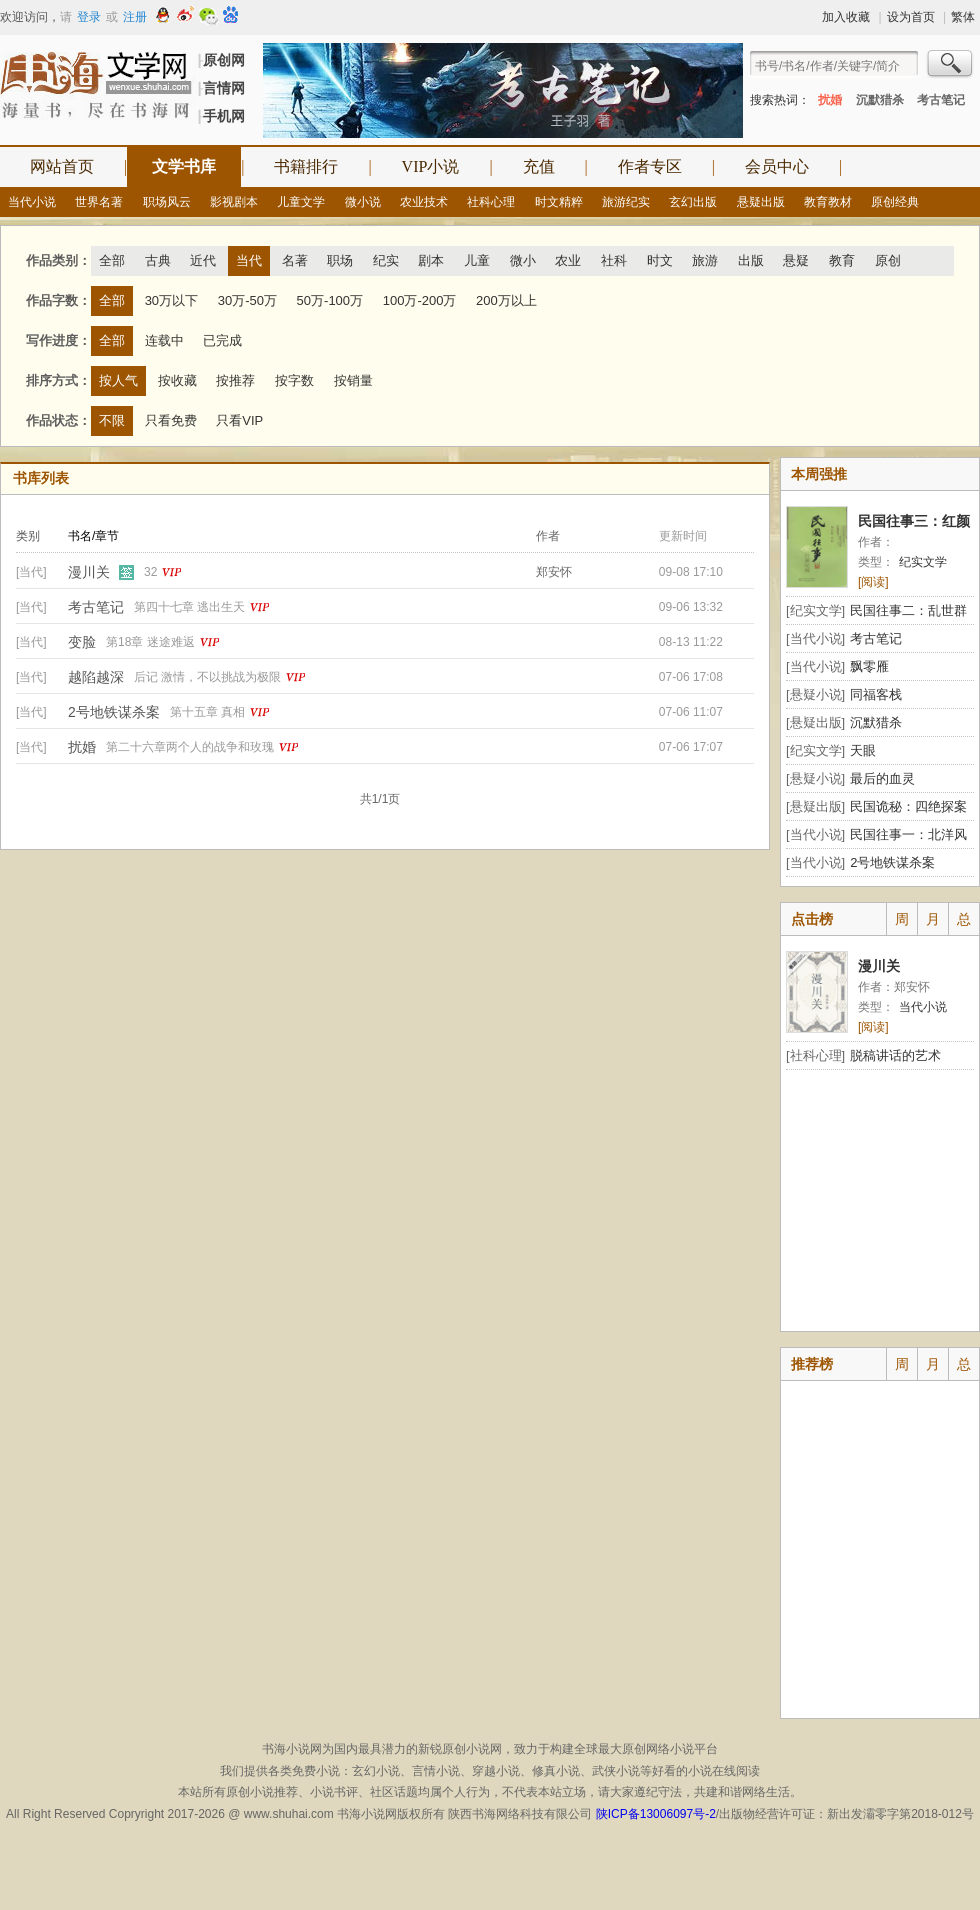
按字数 (294, 380)
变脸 (82, 642)
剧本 (431, 260)
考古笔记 (941, 100)
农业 (568, 260)
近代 (203, 260)
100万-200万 (420, 300)
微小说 (363, 202)
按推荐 (235, 380)
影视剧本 (234, 202)
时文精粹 (559, 202)
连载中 (164, 340)
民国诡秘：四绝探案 (908, 806)
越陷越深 (96, 677)
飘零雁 (869, 666)
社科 (614, 260)
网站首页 (62, 166)
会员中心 (777, 166)
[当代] (31, 572)
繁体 (963, 17)
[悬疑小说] (815, 694)
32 (150, 572)
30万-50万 (247, 300)
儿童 (477, 260)
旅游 (705, 260)
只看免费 (171, 420)
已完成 (222, 340)
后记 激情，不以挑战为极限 (207, 677)
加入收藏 (846, 17)
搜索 (951, 66)
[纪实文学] (815, 610)
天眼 (863, 750)
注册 (135, 17)
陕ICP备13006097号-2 (653, 1814)
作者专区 (650, 166)
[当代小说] (815, 638)
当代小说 (32, 202)
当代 (249, 260)
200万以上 (506, 300)
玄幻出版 (693, 202)
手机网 (224, 116)
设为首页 (911, 17)
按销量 (353, 380)
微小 (523, 260)
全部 (112, 260)
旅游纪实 (626, 202)
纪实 (386, 260)
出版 (751, 260)
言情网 (224, 88)
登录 (89, 17)
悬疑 (796, 260)
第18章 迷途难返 (150, 642)
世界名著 (99, 202)
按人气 (118, 380)
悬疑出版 (761, 202)
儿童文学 (301, 202)
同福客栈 (876, 694)
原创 (888, 260)
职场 (340, 260)
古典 (158, 260)
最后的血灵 (882, 778)
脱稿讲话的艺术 (895, 1055)
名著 (295, 260)
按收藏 (177, 380)
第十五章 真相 (207, 712)
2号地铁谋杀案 (114, 712)
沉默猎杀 (880, 100)
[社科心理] (815, 1055)
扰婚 (830, 100)
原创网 (224, 60)
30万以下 (171, 300)
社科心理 (491, 202)
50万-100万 (330, 300)
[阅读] (873, 582)
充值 (539, 166)
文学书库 (184, 166)
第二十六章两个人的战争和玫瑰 (190, 747)
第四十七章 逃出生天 (189, 607)
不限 (112, 420)
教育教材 (828, 202)
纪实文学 (923, 562)
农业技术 (424, 202)
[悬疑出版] (815, 722)
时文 (660, 260)
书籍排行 (306, 166)
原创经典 (895, 202)
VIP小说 (431, 166)
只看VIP (239, 420)
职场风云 (167, 202)
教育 (842, 260)
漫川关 (89, 572)
